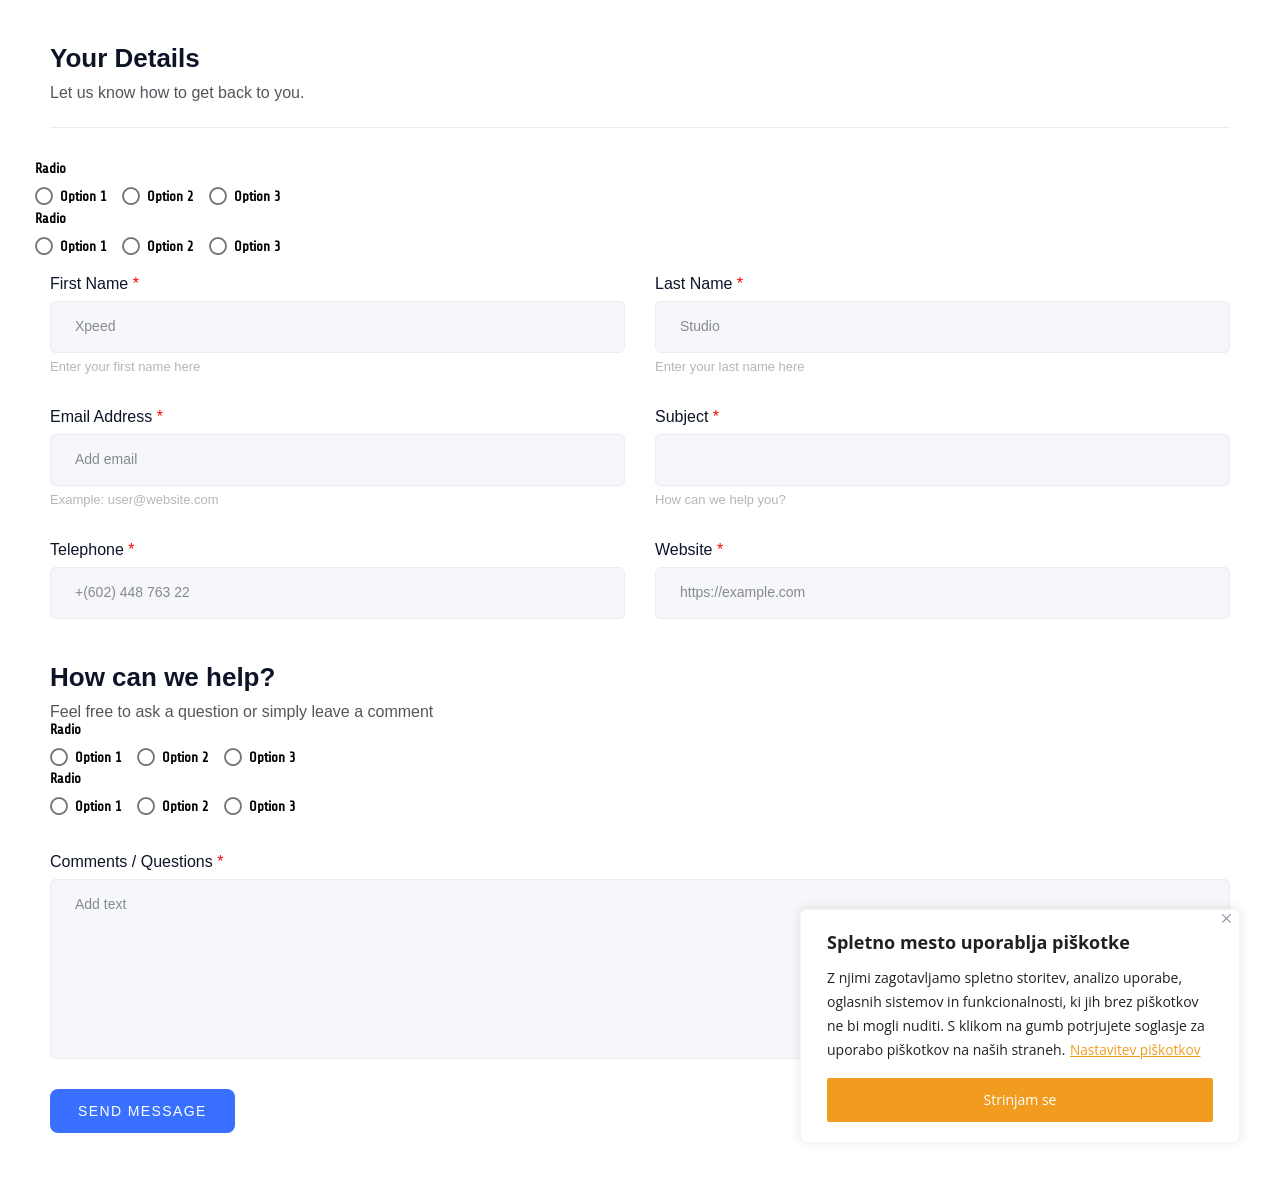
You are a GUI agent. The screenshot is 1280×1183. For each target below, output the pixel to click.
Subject (687, 416)
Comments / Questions (136, 861)
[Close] (1226, 918)
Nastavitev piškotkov (1137, 1049)
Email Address (106, 416)
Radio (50, 168)
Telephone (92, 549)
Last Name (699, 283)
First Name (94, 283)
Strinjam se (1020, 1099)
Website (689, 549)
